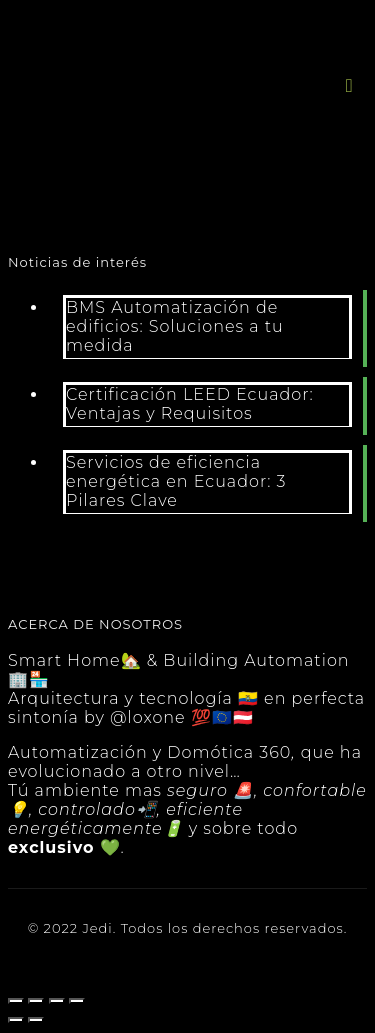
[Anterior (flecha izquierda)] (16, 1020)
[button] (349, 85)
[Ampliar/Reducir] (77, 1001)
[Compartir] (36, 1001)
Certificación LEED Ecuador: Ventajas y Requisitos (190, 404)
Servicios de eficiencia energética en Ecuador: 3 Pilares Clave (176, 481)
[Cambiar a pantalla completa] (57, 1001)
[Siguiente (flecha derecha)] (36, 1020)
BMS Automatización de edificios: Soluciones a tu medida (175, 326)
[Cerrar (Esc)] (16, 1001)
